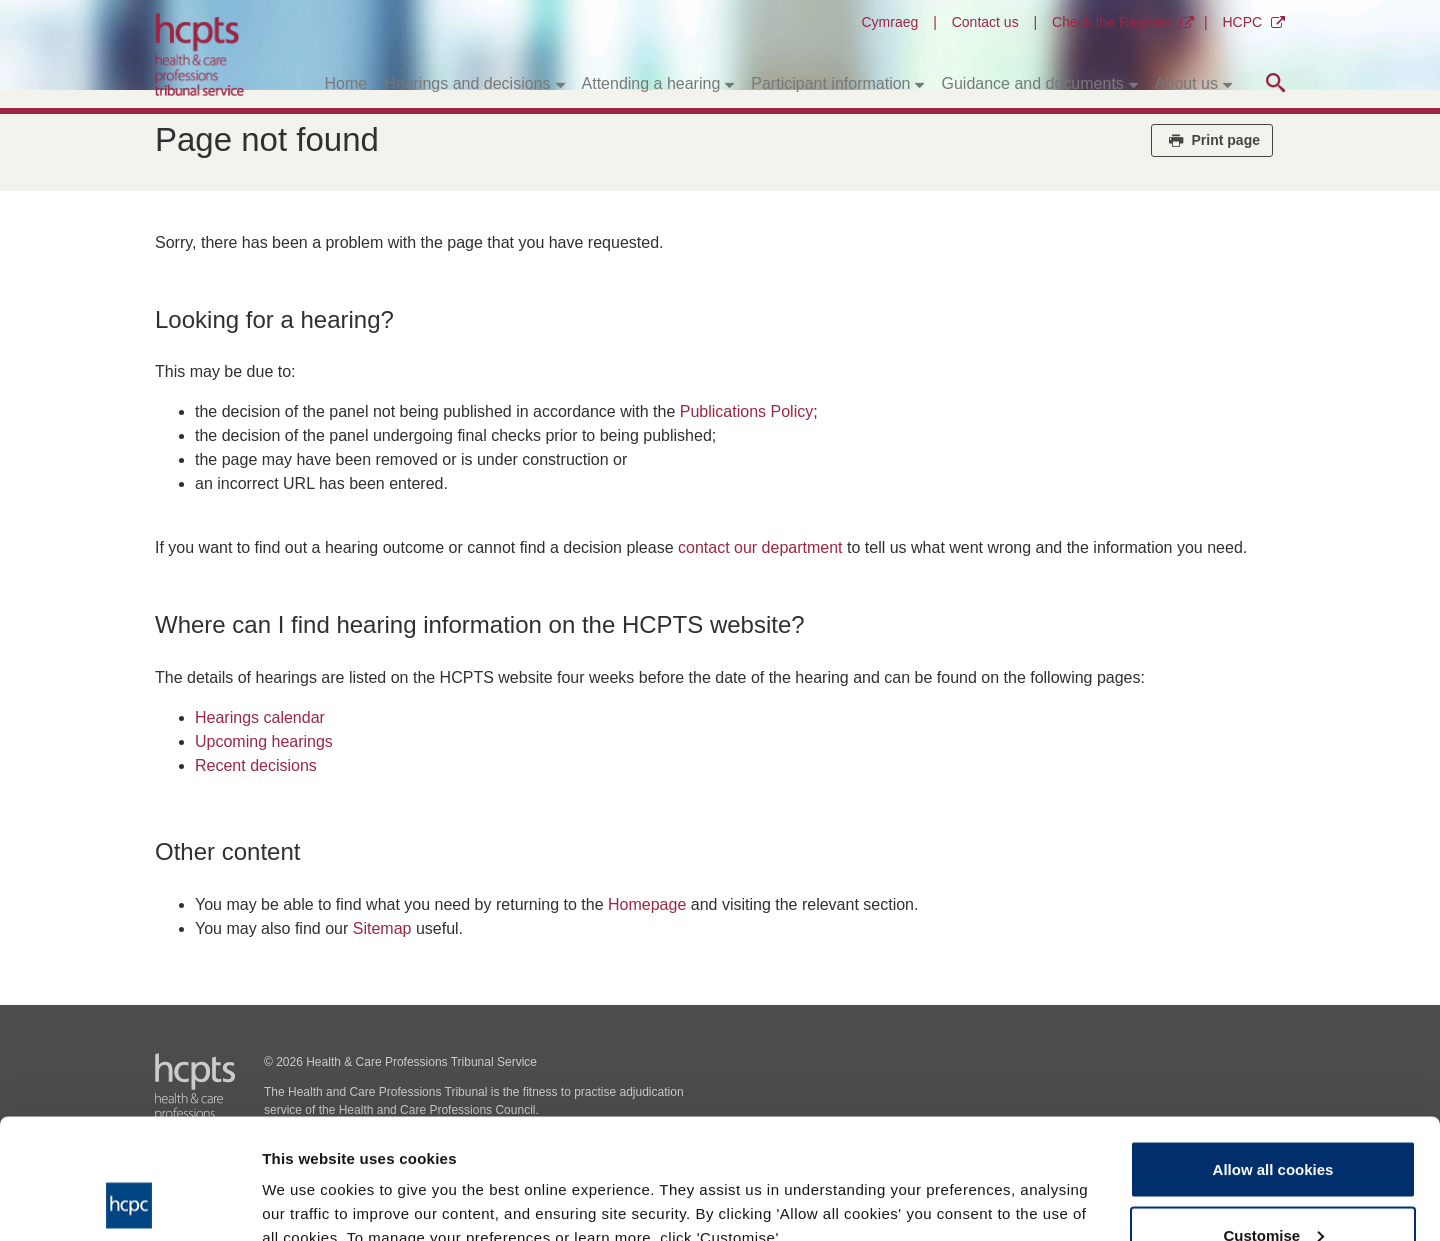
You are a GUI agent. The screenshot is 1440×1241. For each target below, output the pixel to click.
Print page (1212, 140)
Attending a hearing (651, 83)
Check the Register (1111, 22)
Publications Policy (746, 411)
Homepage (647, 904)
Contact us (985, 22)
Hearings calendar (260, 717)
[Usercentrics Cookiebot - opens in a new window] (129, 1202)
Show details (308, 1179)
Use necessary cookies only (1273, 1187)
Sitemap (382, 928)
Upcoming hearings (264, 741)
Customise (1273, 1122)
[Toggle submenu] (560, 84)
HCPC (1242, 22)
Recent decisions (256, 765)
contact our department (760, 547)
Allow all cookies (1273, 1056)
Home (346, 83)
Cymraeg (889, 22)
